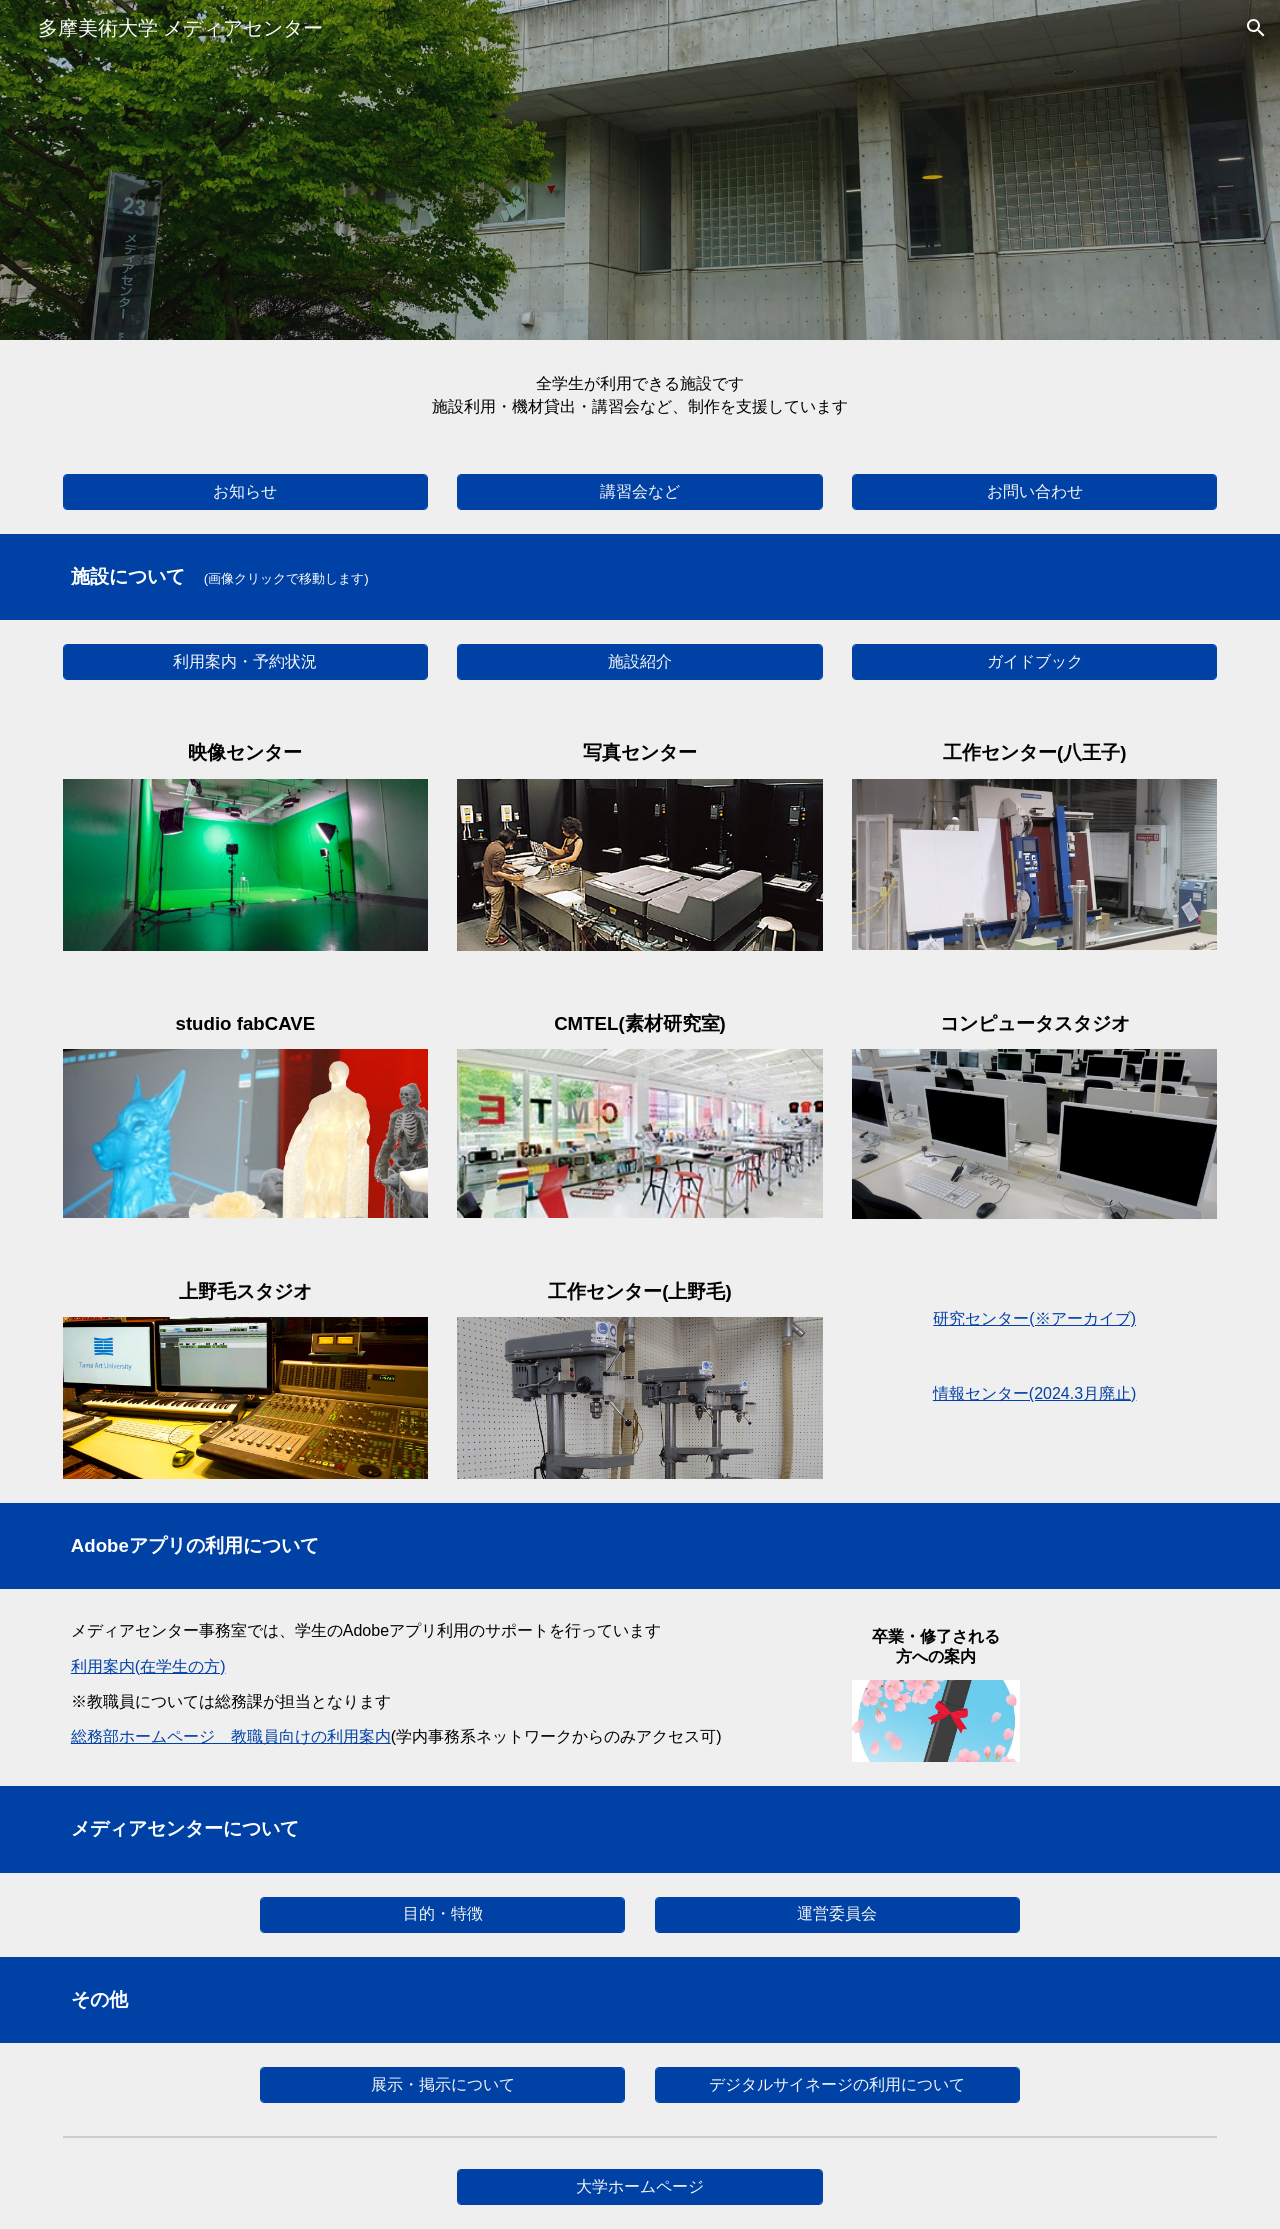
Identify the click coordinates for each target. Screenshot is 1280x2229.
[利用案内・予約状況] (245, 662)
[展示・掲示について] (442, 2085)
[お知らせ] (245, 492)
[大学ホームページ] (639, 2187)
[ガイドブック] (1034, 662)
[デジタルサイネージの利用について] (837, 2085)
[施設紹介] (639, 662)
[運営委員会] (837, 1914)
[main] (640, 395)
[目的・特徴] (442, 1914)
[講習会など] (639, 492)
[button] (1256, 28)
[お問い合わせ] (1034, 492)
